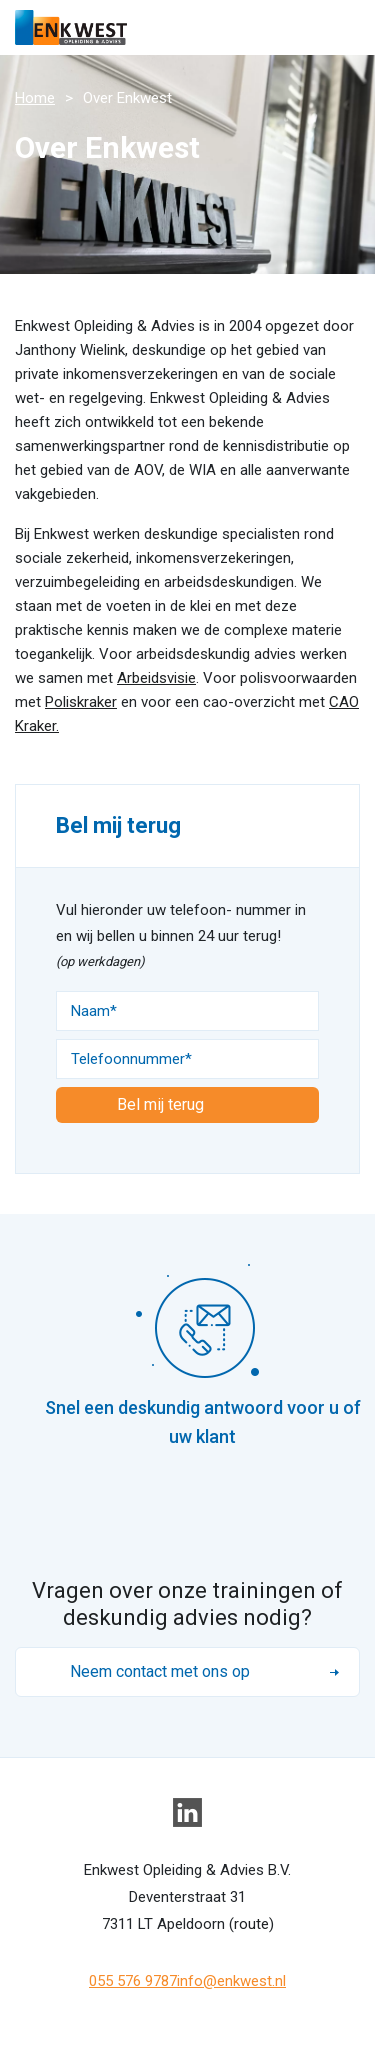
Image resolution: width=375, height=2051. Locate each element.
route (251, 1924)
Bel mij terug (160, 1104)
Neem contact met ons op (160, 1671)
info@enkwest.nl (231, 1981)
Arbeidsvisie (156, 678)
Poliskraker (81, 702)
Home (35, 98)
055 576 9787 (133, 1981)
